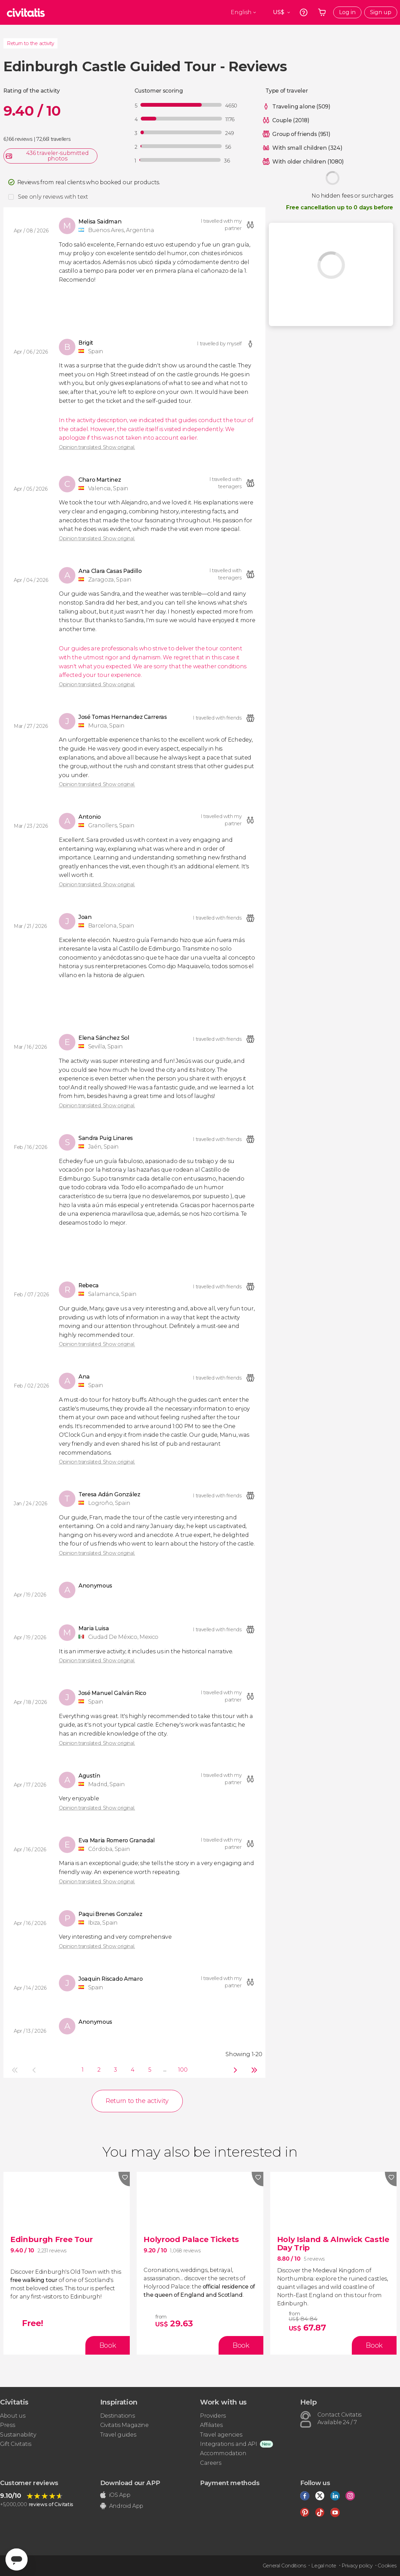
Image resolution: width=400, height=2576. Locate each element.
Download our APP (130, 2483)
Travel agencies (221, 2434)
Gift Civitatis (15, 2444)
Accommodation (223, 2453)
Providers (213, 2415)
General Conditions (284, 2566)
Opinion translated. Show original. (97, 447)
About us (12, 2415)
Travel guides (118, 2434)
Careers (210, 2463)
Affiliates (211, 2425)
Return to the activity (30, 43)
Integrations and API (228, 2444)
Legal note (323, 2566)
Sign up (380, 12)
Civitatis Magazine (124, 2425)
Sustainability (18, 2434)
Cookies (387, 2566)
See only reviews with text (53, 196)
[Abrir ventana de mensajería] (17, 2559)
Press (7, 2425)
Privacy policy (356, 2566)
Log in (347, 12)
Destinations (117, 2415)
